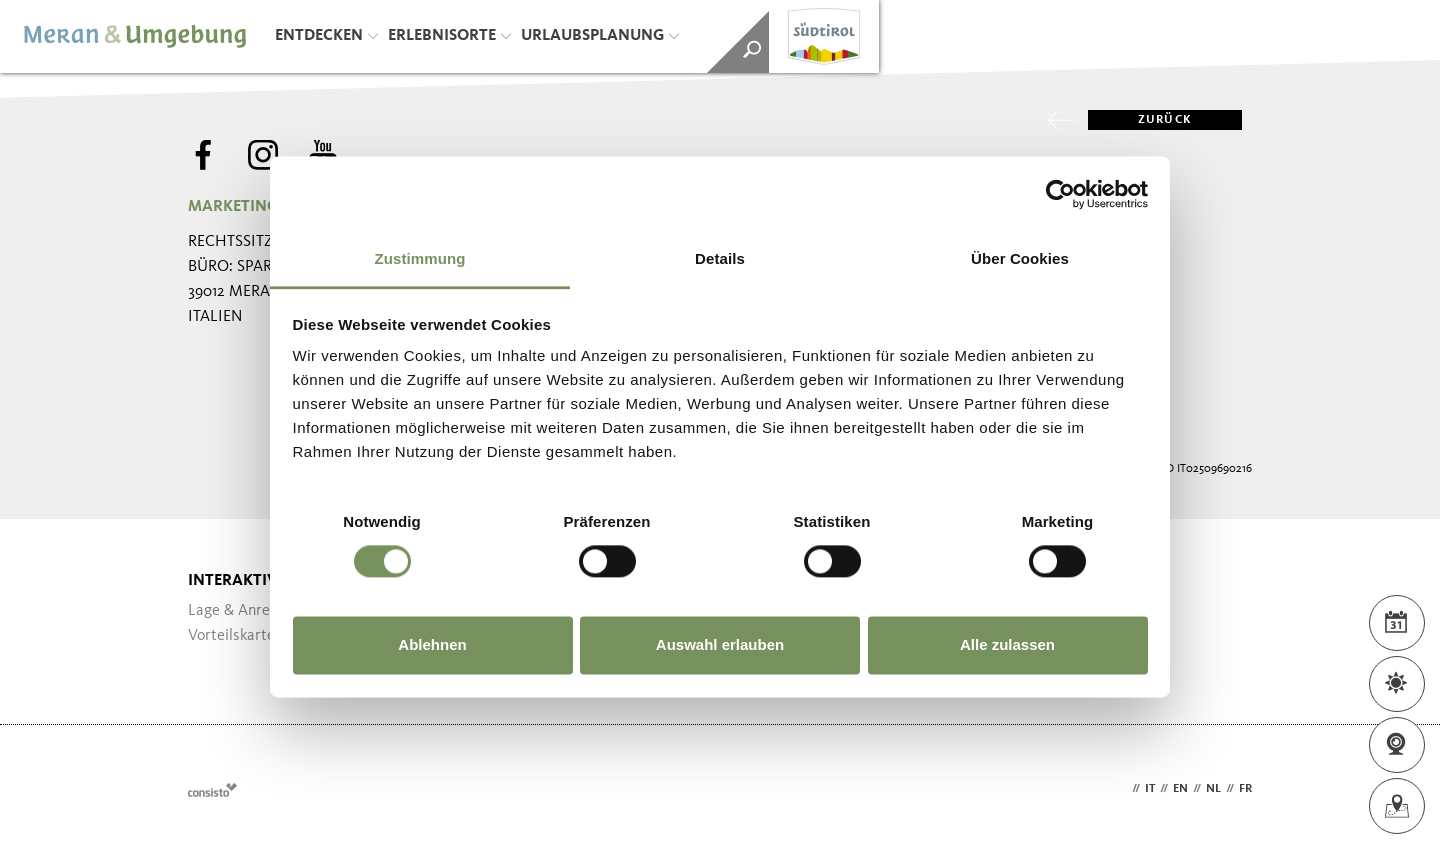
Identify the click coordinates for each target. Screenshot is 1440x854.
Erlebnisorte (449, 36)
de (1120, 789)
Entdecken (326, 36)
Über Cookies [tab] (1020, 258)
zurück (1140, 120)
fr (1245, 789)
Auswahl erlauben (720, 644)
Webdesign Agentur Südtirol (212, 789)
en (1180, 789)
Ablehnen (432, 644)
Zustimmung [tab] (420, 258)
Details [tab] (720, 258)
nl (1213, 789)
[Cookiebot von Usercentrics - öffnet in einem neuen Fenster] (1060, 194)
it (1150, 789)
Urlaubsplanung (600, 36)
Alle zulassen (1007, 644)
